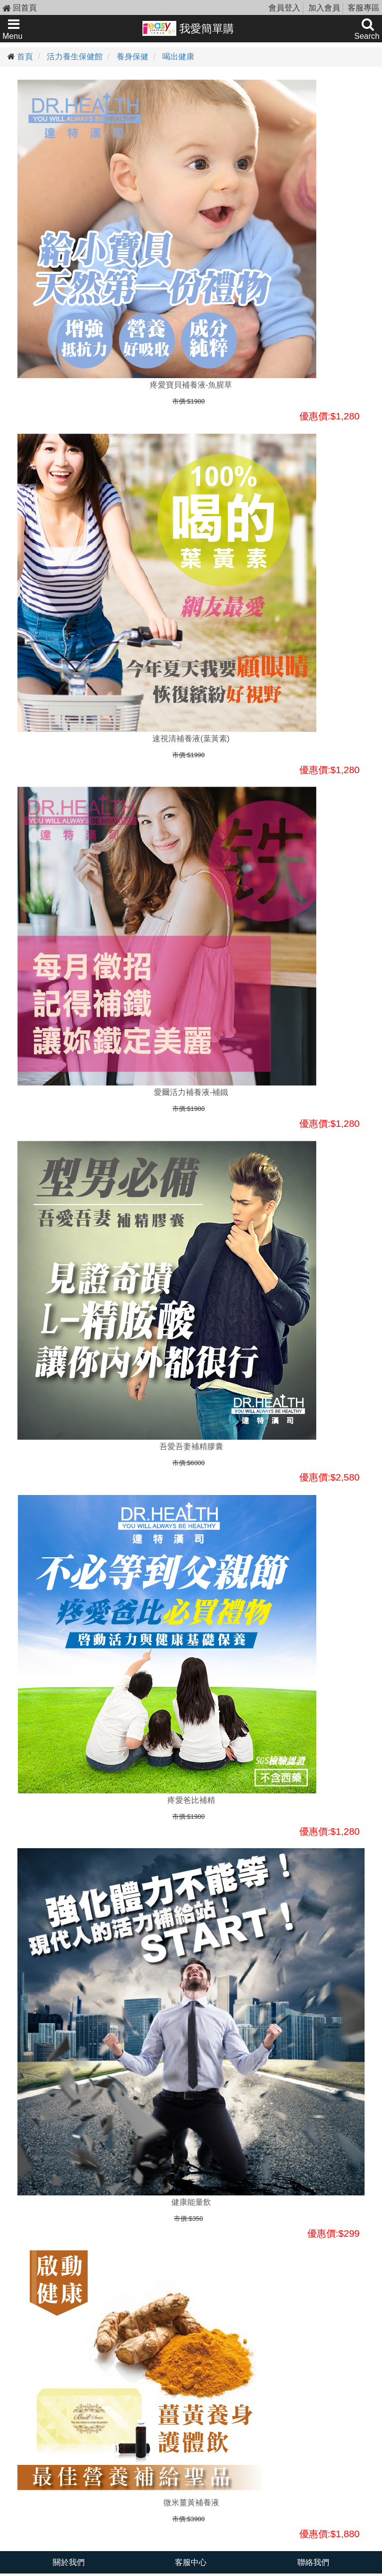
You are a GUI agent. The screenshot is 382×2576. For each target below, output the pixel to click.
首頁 (25, 56)
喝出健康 (178, 56)
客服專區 (364, 7)
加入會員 (324, 7)
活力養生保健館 (75, 56)
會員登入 (284, 7)
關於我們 (69, 2562)
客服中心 (191, 2562)
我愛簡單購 (188, 28)
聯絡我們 (313, 2562)
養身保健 (132, 56)
